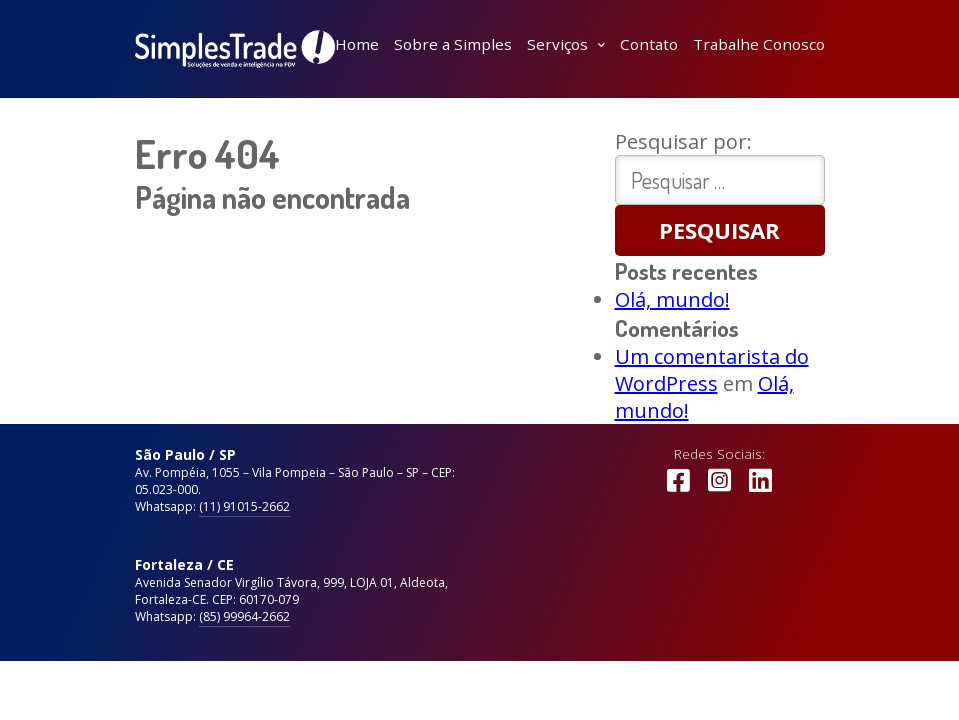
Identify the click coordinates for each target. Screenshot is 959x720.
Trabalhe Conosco (759, 44)
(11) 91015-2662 (244, 506)
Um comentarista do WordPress (712, 370)
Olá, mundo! (672, 299)
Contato (649, 44)
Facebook (678, 489)
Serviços (557, 44)
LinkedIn (760, 489)
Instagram (719, 489)
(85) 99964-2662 (244, 616)
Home (357, 44)
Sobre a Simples (453, 44)
